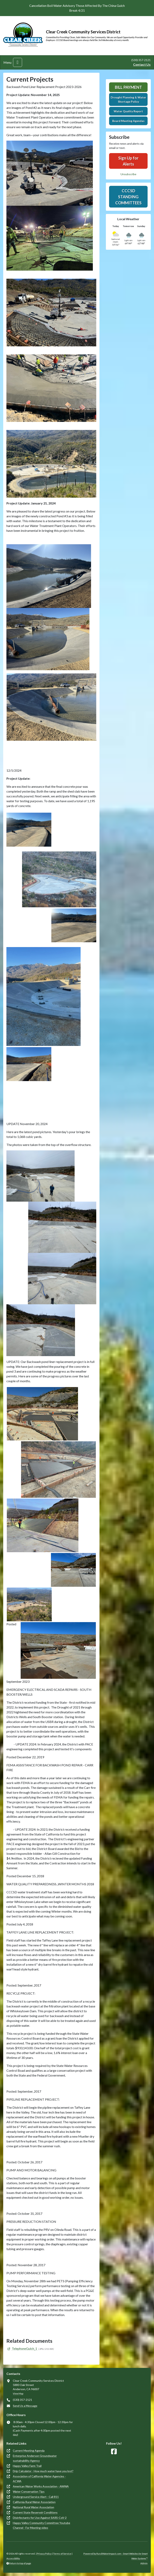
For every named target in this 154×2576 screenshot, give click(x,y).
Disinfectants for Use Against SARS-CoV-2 (40, 2517)
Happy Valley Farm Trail (27, 2466)
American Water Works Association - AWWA (41, 2486)
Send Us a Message (25, 2405)
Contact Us (142, 64)
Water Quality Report (128, 111)
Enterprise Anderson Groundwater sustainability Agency (35, 2458)
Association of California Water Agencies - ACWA (39, 2479)
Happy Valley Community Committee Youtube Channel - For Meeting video (41, 2525)
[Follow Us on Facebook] (114, 2451)
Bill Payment (128, 87)
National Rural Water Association (33, 2507)
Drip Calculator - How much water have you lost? (43, 2471)
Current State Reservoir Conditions (35, 2512)
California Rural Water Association (34, 2502)
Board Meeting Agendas (128, 121)
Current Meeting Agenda (29, 2450)
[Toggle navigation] (17, 62)
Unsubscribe (128, 174)
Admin (144, 2563)
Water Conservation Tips (29, 2491)
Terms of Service (62, 2553)
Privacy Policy (44, 2553)
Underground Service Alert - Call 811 (36, 2496)
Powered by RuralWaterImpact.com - (115, 2556)
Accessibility (13, 2558)
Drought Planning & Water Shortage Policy (128, 99)
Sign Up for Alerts (128, 161)
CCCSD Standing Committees (128, 196)
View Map (18, 2393)
